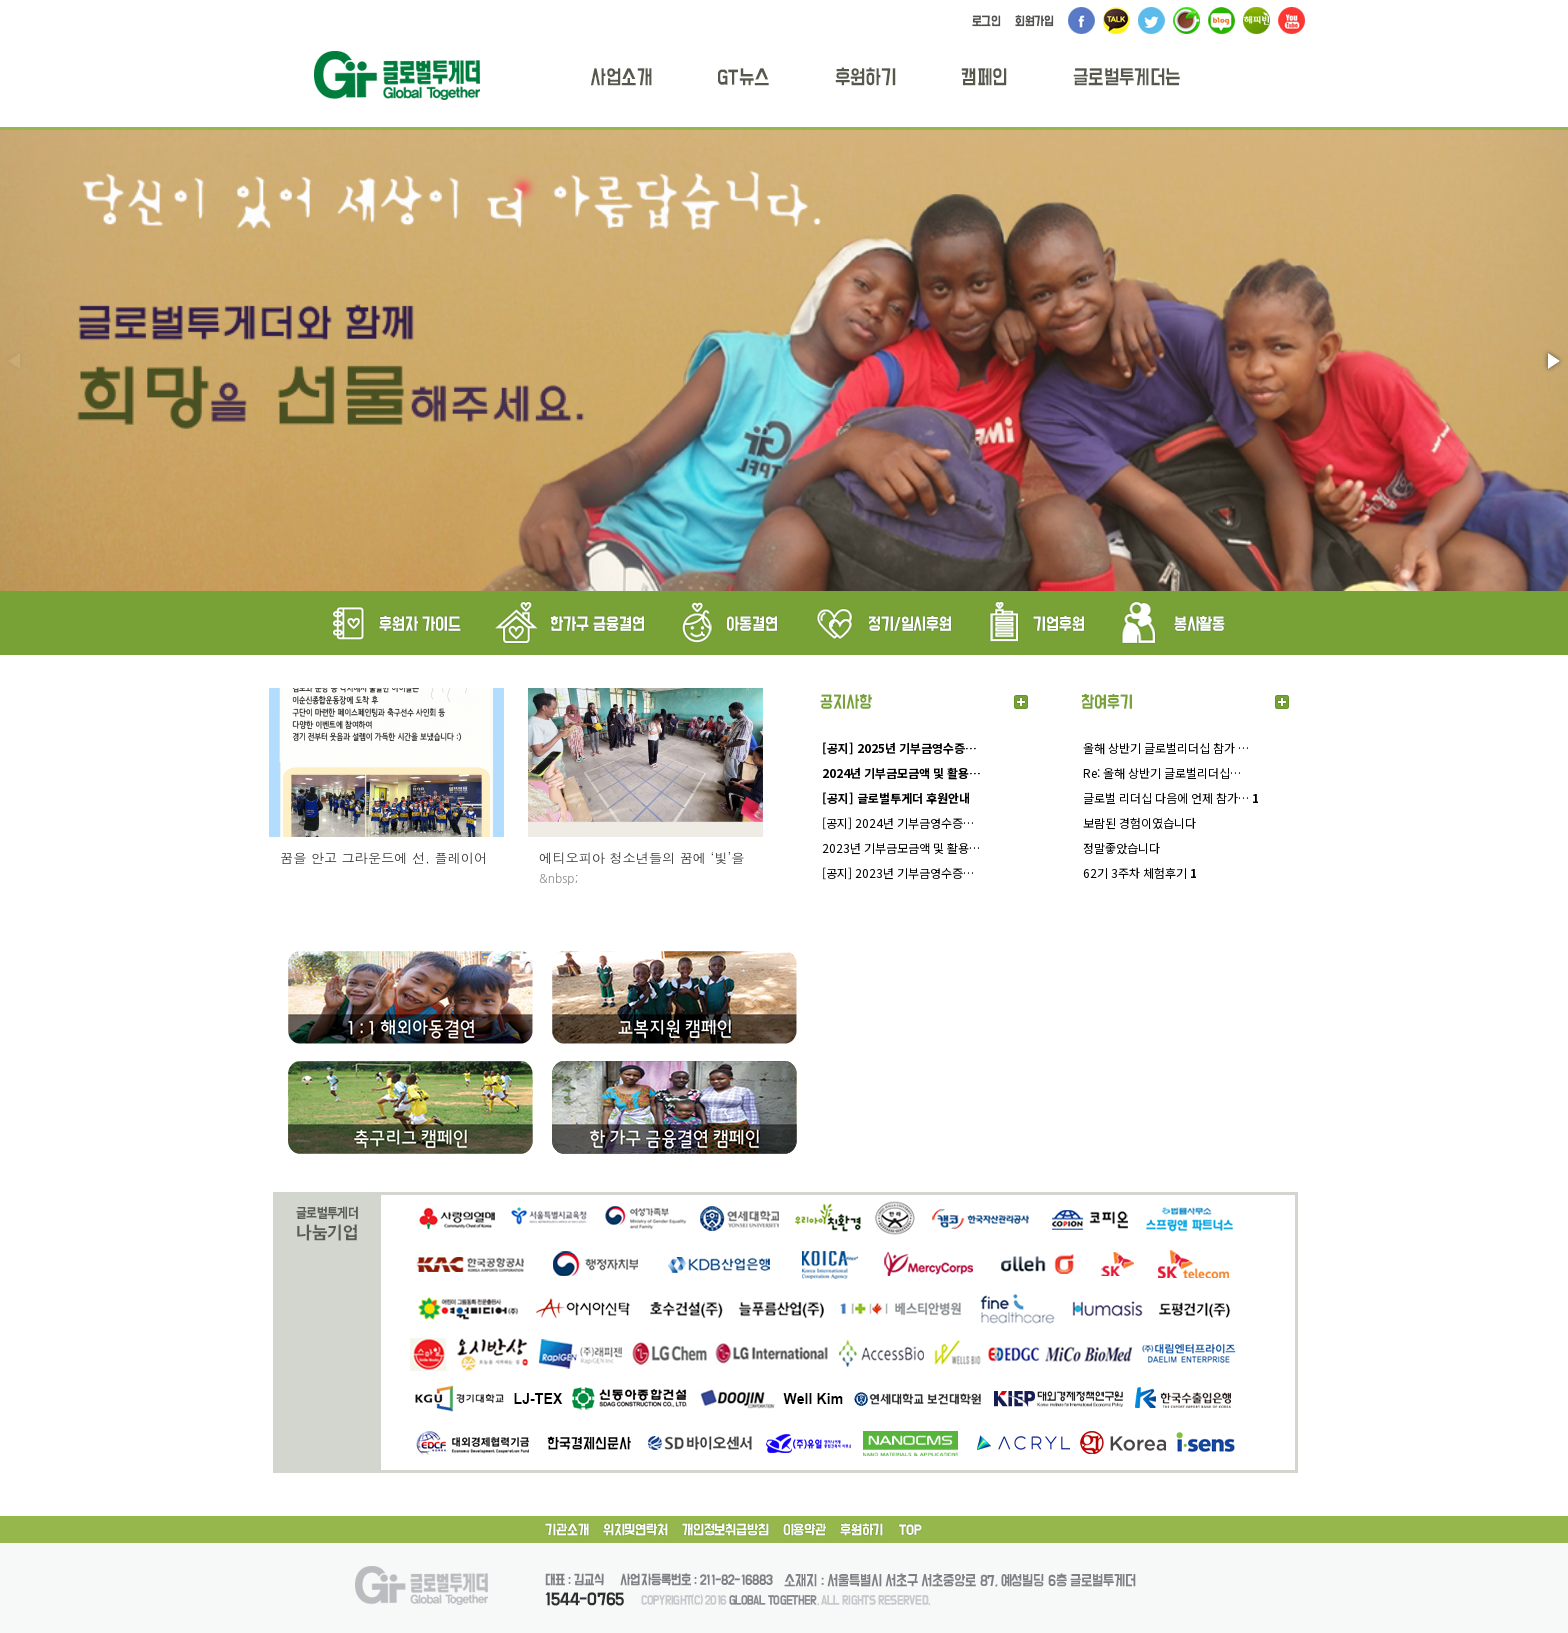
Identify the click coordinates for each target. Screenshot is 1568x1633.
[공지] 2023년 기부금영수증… (898, 872)
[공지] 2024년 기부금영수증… (898, 822)
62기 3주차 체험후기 (1140, 872)
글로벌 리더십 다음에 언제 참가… (1171, 797)
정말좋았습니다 (1121, 847)
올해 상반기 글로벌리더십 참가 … (1166, 747)
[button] (1552, 361)
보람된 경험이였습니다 (1139, 822)
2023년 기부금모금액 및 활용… (901, 847)
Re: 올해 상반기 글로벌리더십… (1162, 772)
